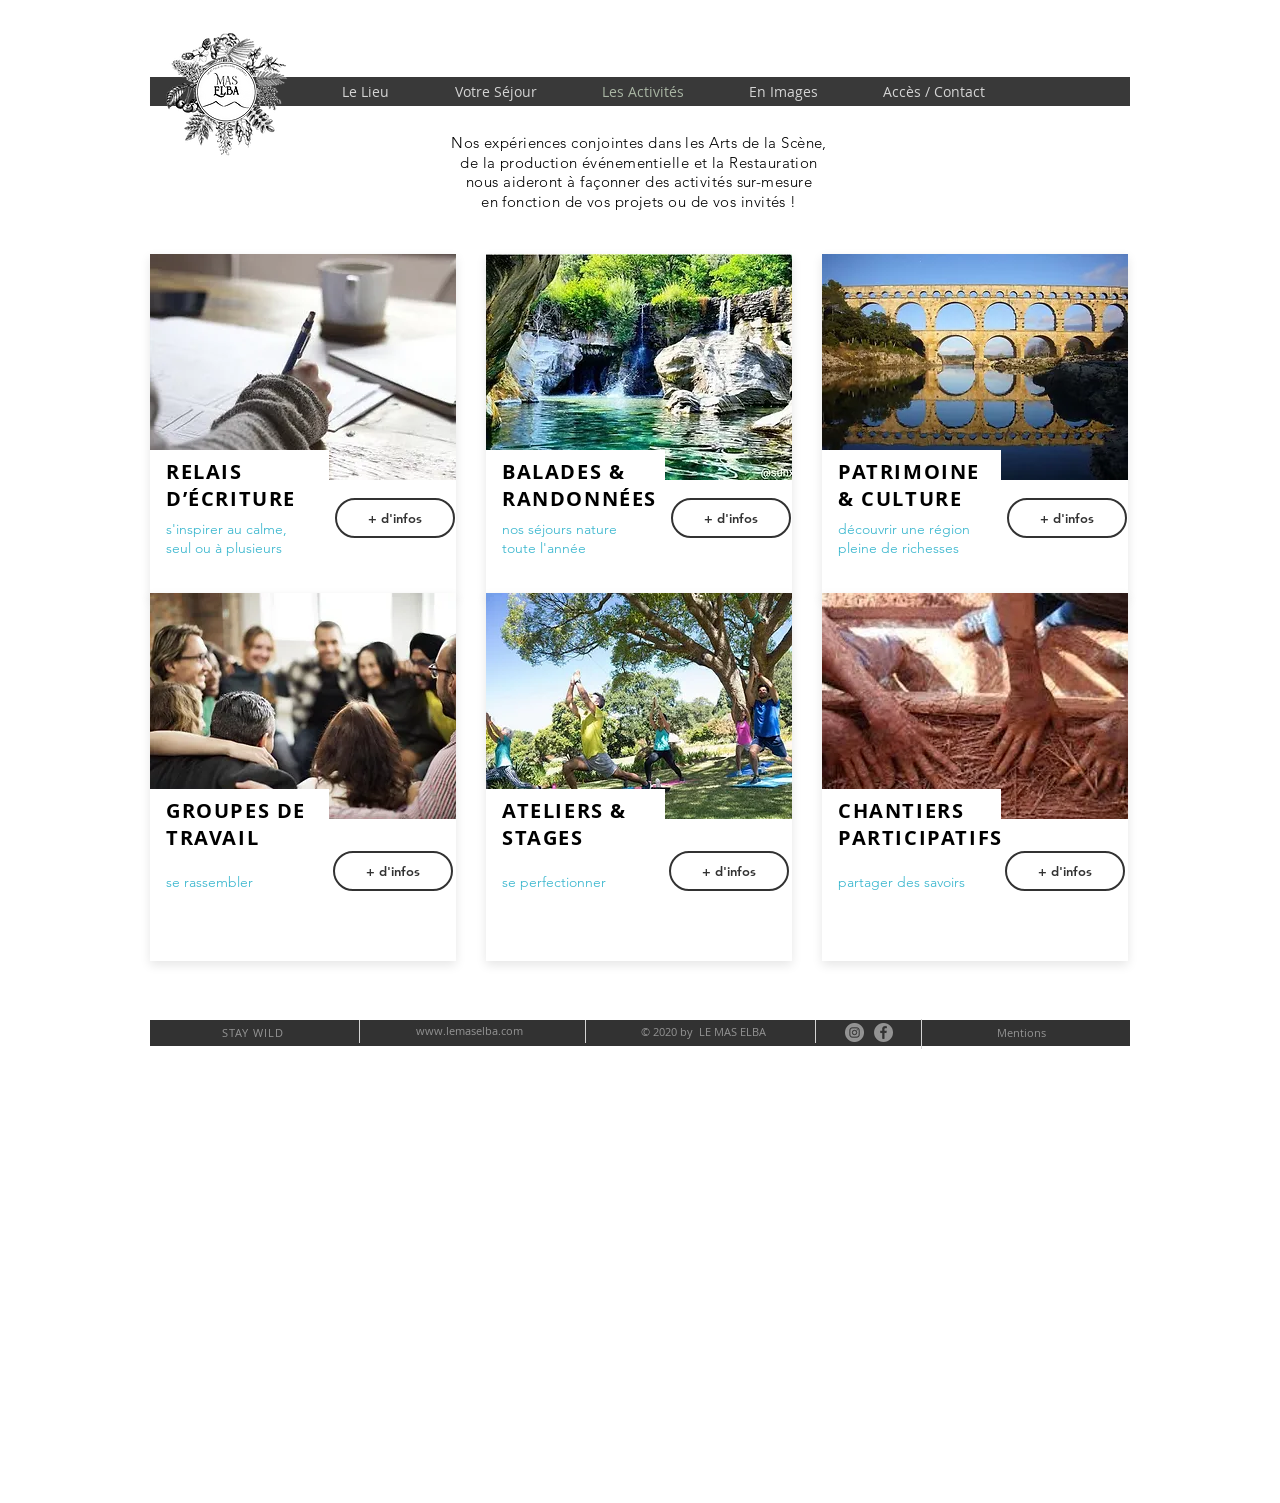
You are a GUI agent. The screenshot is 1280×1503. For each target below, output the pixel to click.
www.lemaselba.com (469, 1030)
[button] (395, 518)
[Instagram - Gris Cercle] (854, 1032)
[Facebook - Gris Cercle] (883, 1032)
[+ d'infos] (731, 518)
